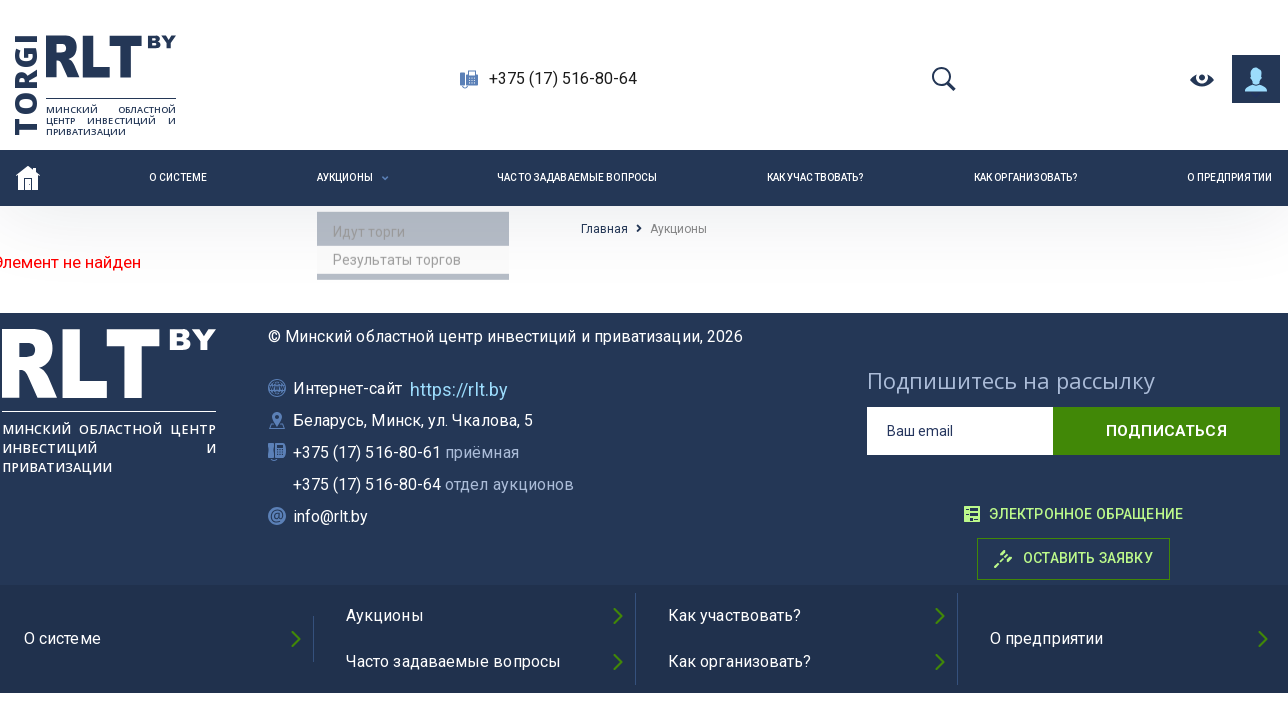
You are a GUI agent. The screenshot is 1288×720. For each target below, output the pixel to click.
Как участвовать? (816, 177)
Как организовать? (1026, 177)
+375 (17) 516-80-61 (406, 452)
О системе (178, 177)
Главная (604, 229)
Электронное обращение (1073, 514)
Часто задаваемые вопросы (577, 177)
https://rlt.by (459, 389)
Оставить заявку (1073, 559)
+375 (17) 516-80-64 (563, 78)
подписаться (1166, 431)
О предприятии (1229, 177)
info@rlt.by (331, 516)
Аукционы (345, 177)
